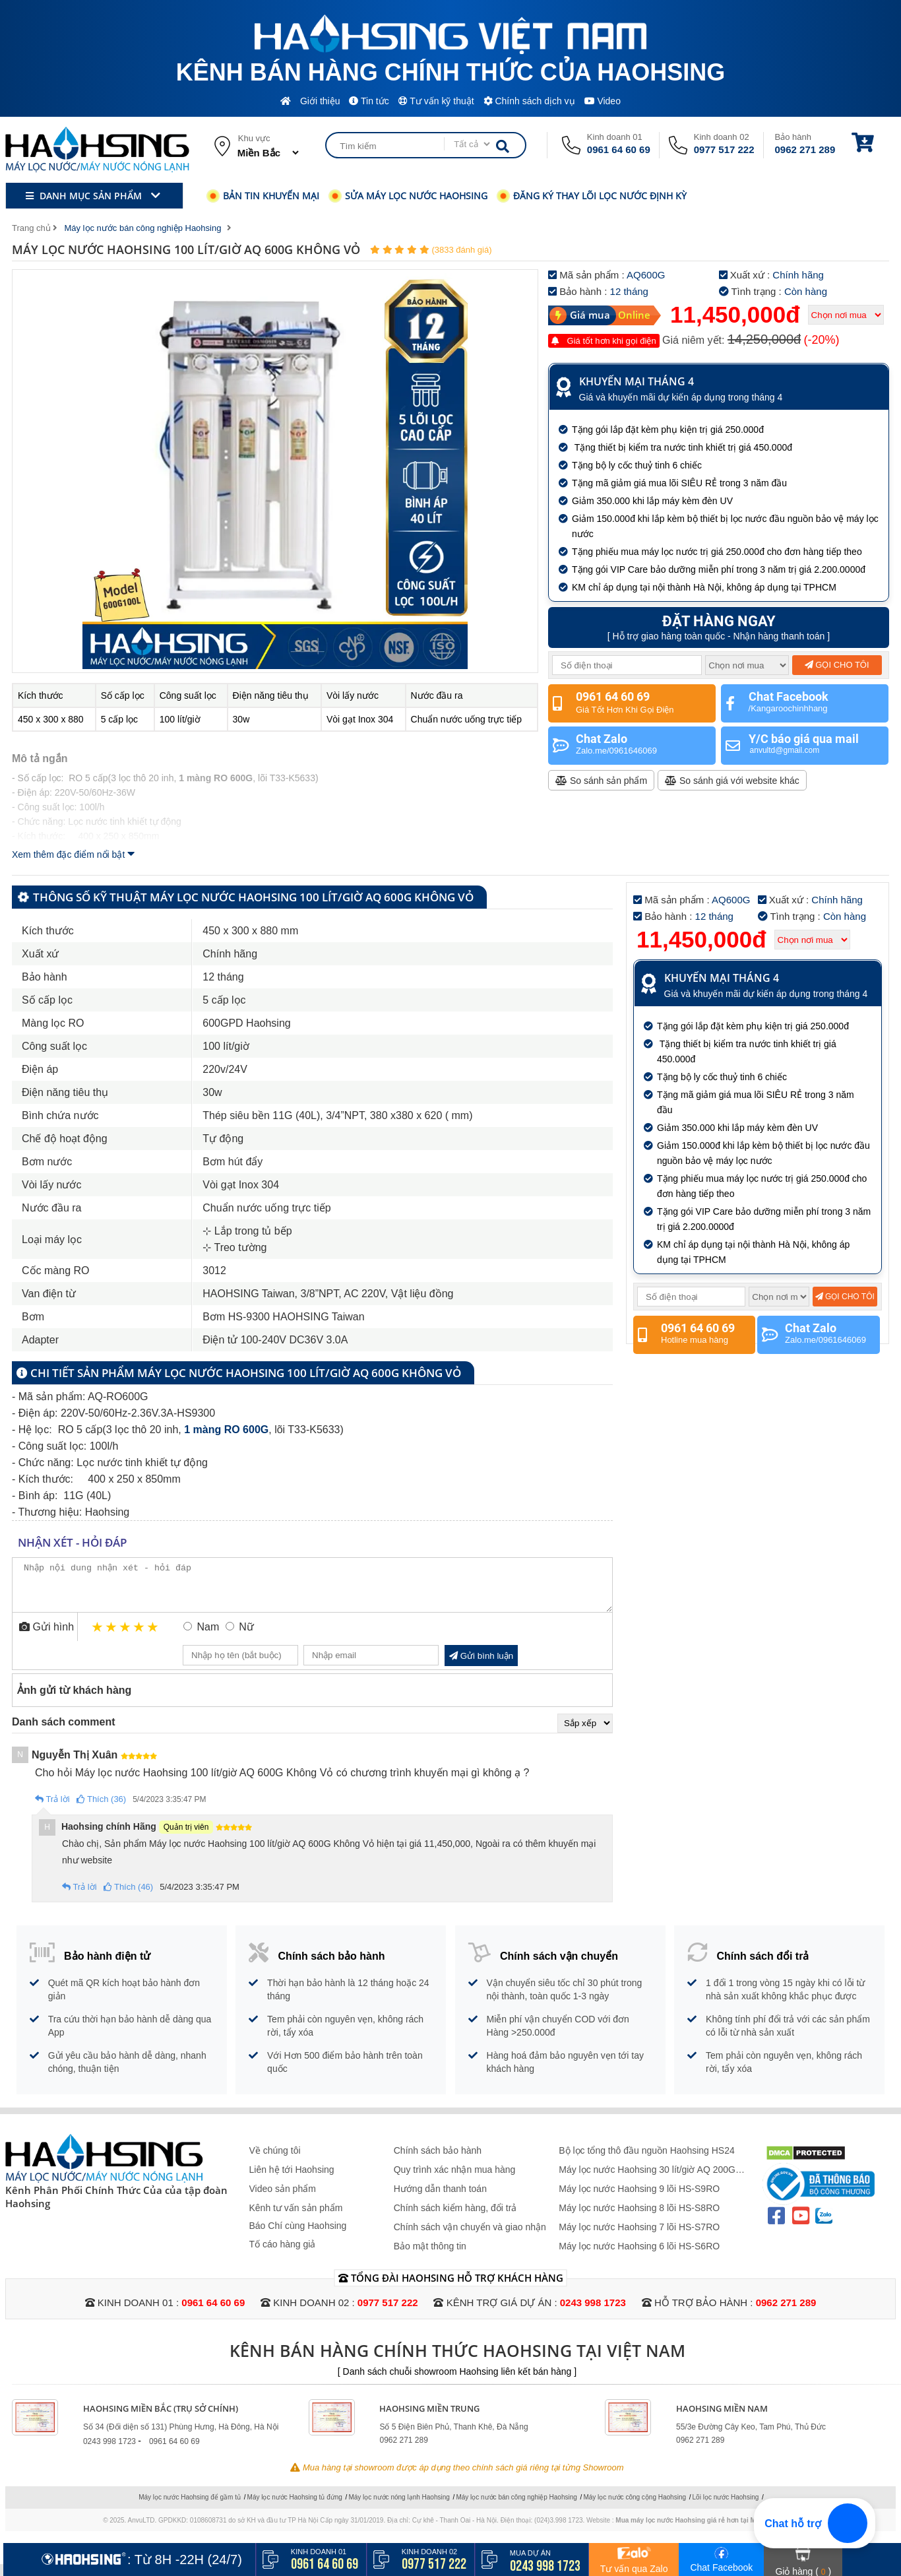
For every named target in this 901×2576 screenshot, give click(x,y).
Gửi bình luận (481, 1666)
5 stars (153, 1637)
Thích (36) (102, 1809)
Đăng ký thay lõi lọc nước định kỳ (592, 195)
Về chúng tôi (275, 2160)
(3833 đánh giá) (461, 250)
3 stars (126, 1637)
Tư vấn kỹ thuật (436, 101)
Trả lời (52, 1809)
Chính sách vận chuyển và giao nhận (470, 2237)
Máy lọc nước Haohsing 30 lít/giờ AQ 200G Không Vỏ (647, 2179)
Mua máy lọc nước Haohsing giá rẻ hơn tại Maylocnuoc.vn (706, 2530)
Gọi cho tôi (837, 665)
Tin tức (368, 101)
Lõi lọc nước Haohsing (726, 2507)
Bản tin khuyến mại (262, 195)
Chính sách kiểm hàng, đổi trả (455, 2217)
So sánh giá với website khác (732, 780)
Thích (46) (129, 1897)
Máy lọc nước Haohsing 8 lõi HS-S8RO (639, 2217)
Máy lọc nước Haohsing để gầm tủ (190, 2507)
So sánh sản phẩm (601, 780)
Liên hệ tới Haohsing (291, 2179)
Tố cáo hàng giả (282, 2254)
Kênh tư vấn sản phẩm (296, 2217)
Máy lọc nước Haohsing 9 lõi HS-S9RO (639, 2198)
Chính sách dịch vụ (529, 101)
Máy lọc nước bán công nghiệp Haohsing (516, 2507)
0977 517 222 (724, 149)
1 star (98, 1637)
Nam (208, 1636)
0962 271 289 (805, 149)
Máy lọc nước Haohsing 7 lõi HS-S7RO (639, 2237)
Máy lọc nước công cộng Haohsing (634, 2507)
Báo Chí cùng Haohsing (298, 2235)
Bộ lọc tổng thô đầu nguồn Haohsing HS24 (647, 2160)
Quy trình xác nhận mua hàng (455, 2179)
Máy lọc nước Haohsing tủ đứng (294, 2507)
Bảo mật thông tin (430, 2256)
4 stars (139, 1637)
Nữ (246, 1636)
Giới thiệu (320, 101)
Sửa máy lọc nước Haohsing (407, 195)
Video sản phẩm (282, 2198)
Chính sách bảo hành (438, 2160)
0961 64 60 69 (618, 149)
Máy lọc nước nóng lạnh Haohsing (398, 2507)
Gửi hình (46, 1636)
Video (602, 101)
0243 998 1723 (593, 2312)
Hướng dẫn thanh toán (440, 2198)
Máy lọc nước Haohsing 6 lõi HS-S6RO (639, 2256)
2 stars (112, 1637)
